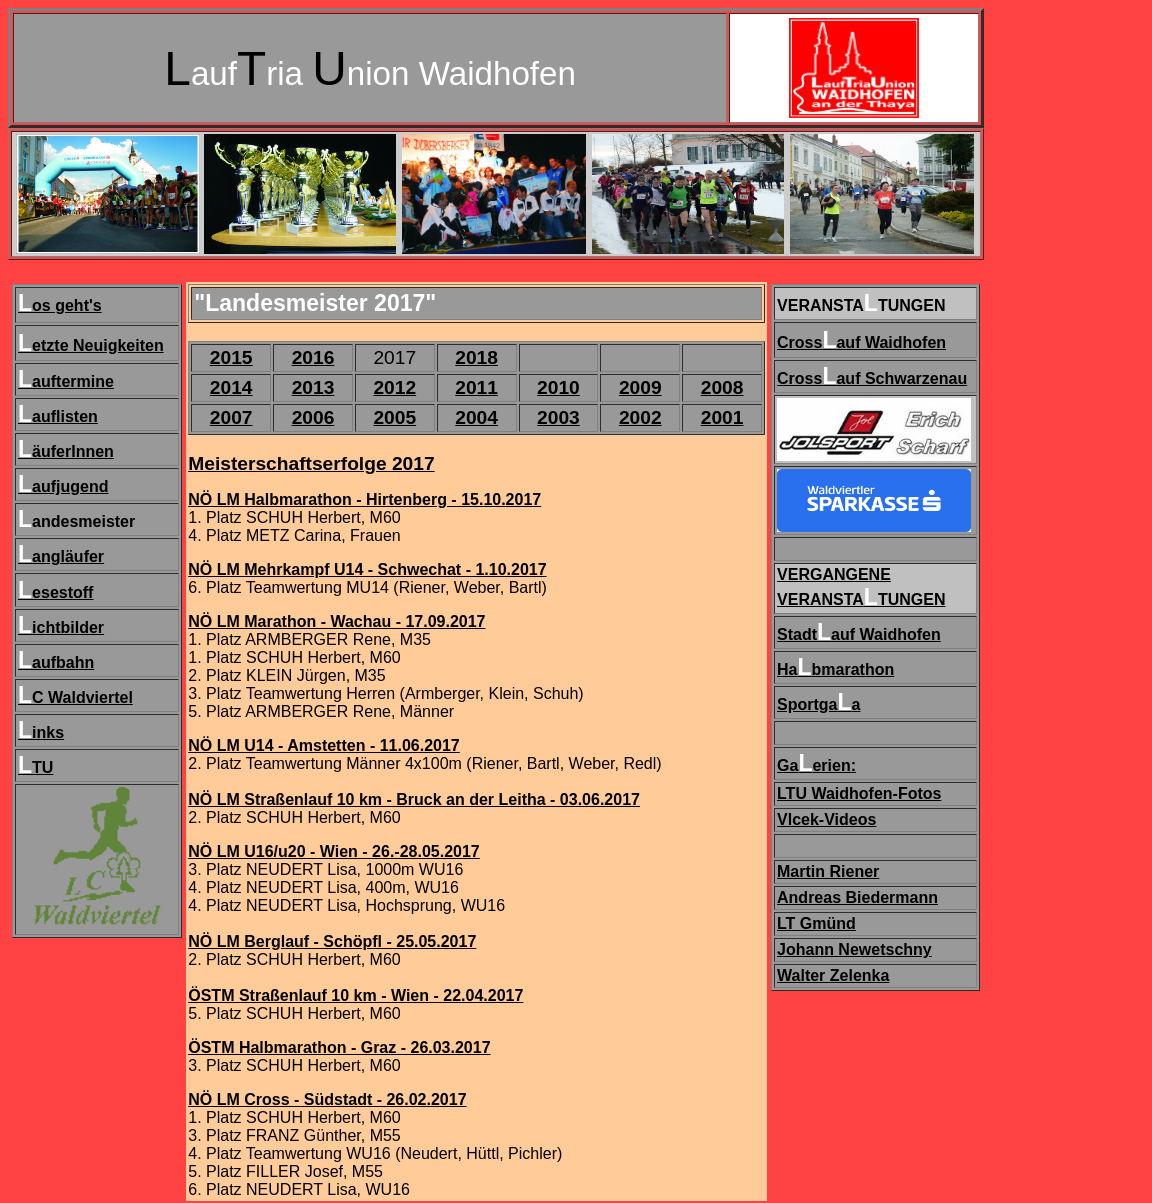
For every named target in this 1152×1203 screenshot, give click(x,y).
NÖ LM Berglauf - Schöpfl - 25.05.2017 (332, 941)
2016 (313, 357)
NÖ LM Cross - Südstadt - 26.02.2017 (327, 1099)
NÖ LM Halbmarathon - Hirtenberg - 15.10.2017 (364, 499)
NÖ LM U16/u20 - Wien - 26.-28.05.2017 (334, 851)
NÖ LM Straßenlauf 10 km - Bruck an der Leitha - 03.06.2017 (414, 799)
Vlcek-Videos (826, 819)
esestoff (62, 592)
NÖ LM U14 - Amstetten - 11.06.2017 (324, 745)
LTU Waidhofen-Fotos (859, 793)
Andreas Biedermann (857, 897)
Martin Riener (828, 871)
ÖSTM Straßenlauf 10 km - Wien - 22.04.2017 (355, 995)
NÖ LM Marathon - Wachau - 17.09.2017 (336, 621)
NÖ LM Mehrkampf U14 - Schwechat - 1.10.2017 (367, 569)
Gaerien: (816, 765)
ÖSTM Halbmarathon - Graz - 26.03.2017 (339, 1047)
